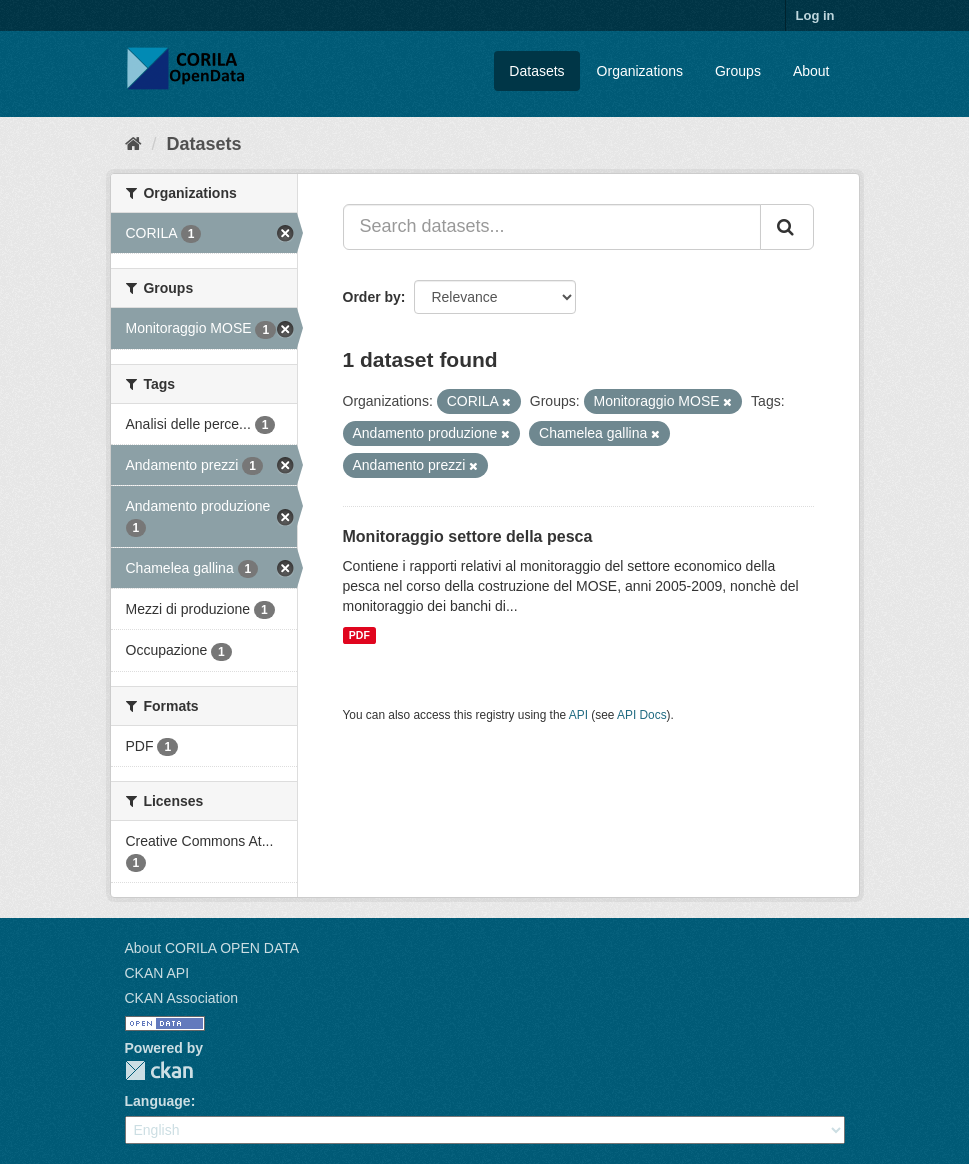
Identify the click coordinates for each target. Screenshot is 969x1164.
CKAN (159, 1070)
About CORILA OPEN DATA (212, 948)
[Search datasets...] (552, 227)
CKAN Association (182, 998)
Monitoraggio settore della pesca (468, 536)
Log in (815, 15)
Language (158, 1101)
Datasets (536, 71)
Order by (372, 297)
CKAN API (157, 973)
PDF (359, 635)
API (578, 715)
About (811, 71)
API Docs (642, 715)
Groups (738, 71)
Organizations (640, 71)
